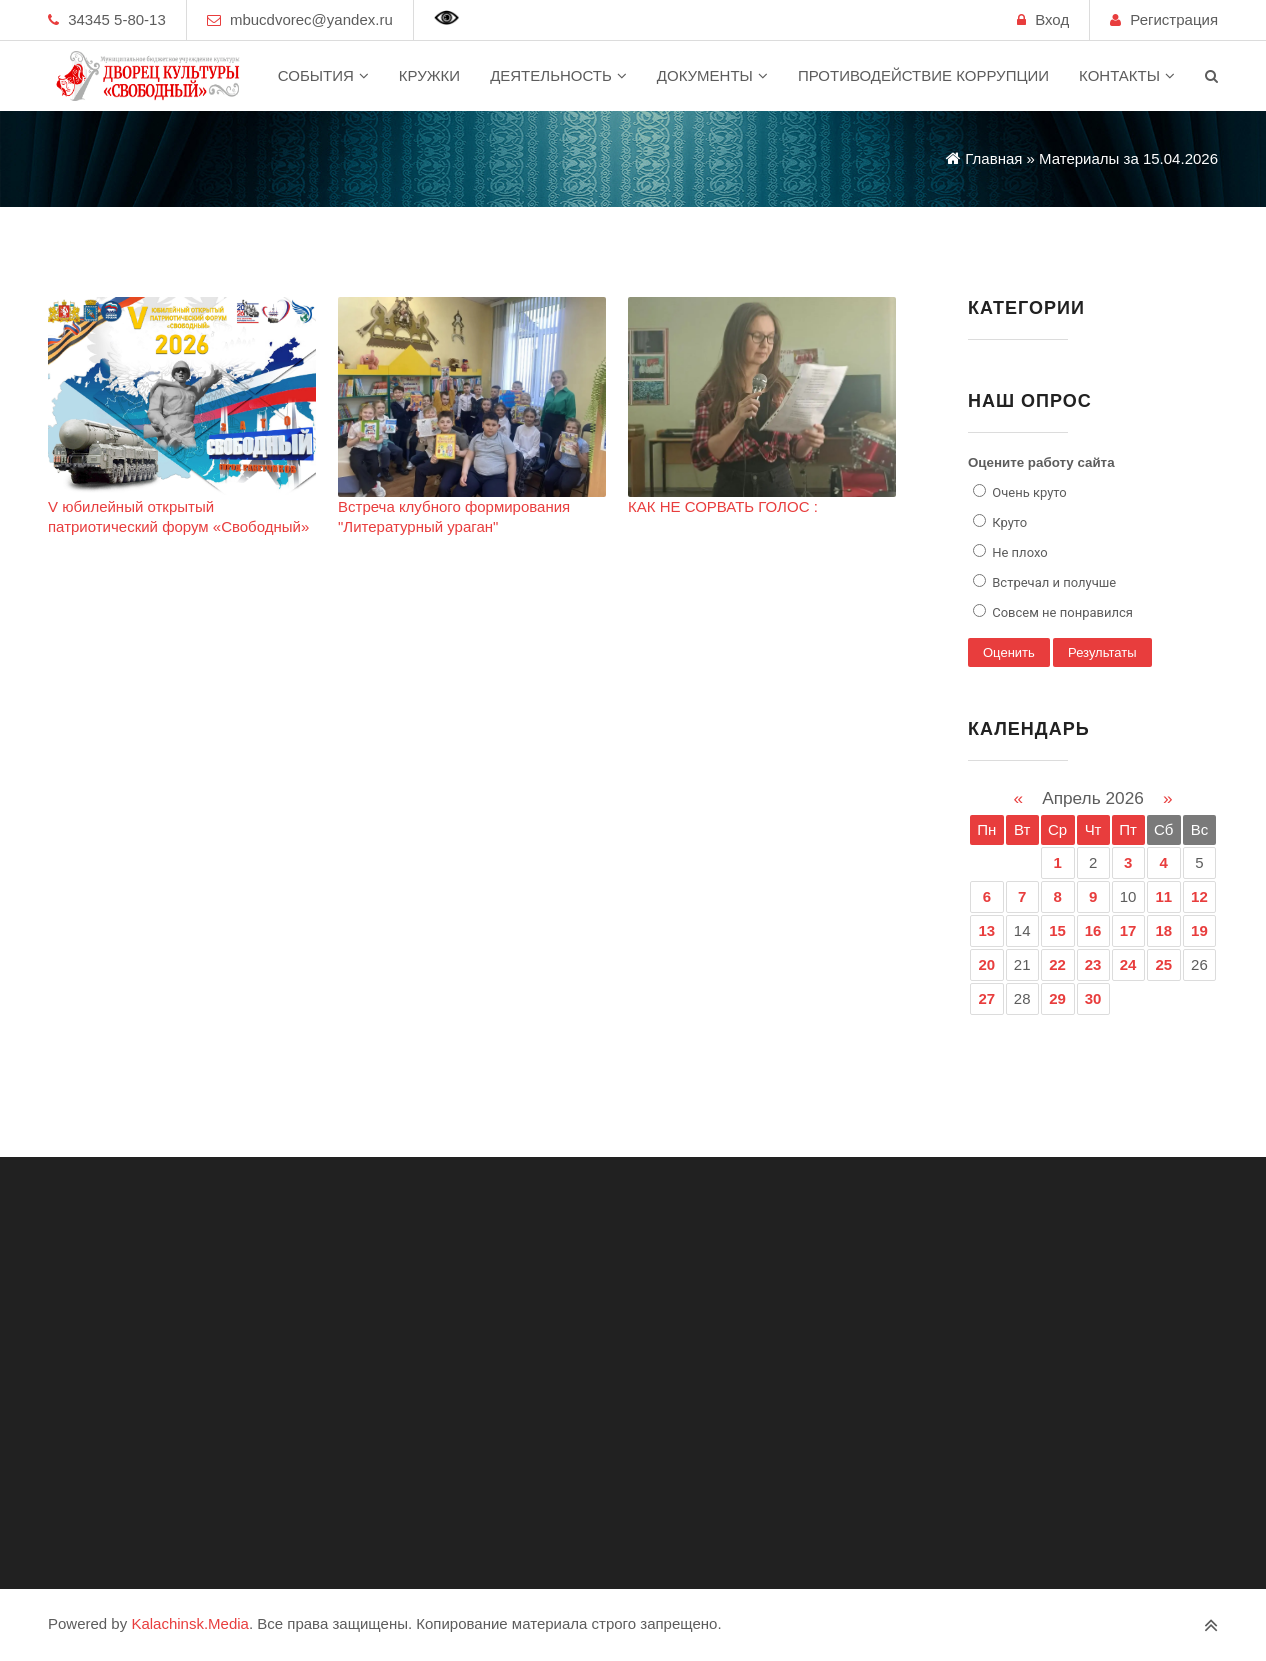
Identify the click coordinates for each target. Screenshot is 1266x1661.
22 (1057, 964)
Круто (1008, 522)
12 (1199, 896)
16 (1093, 930)
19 (1199, 930)
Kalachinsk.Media (190, 1623)
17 (1128, 930)
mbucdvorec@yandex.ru (311, 19)
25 (1163, 964)
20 (987, 964)
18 (1163, 930)
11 (1163, 896)
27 (987, 998)
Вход (1052, 19)
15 (1057, 930)
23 (1093, 964)
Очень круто (1028, 492)
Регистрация (1174, 19)
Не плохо (1018, 552)
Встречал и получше (1052, 582)
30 (1093, 998)
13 (987, 930)
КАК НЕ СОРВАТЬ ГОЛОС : (723, 506)
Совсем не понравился (1061, 612)
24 (1128, 964)
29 (1057, 998)
